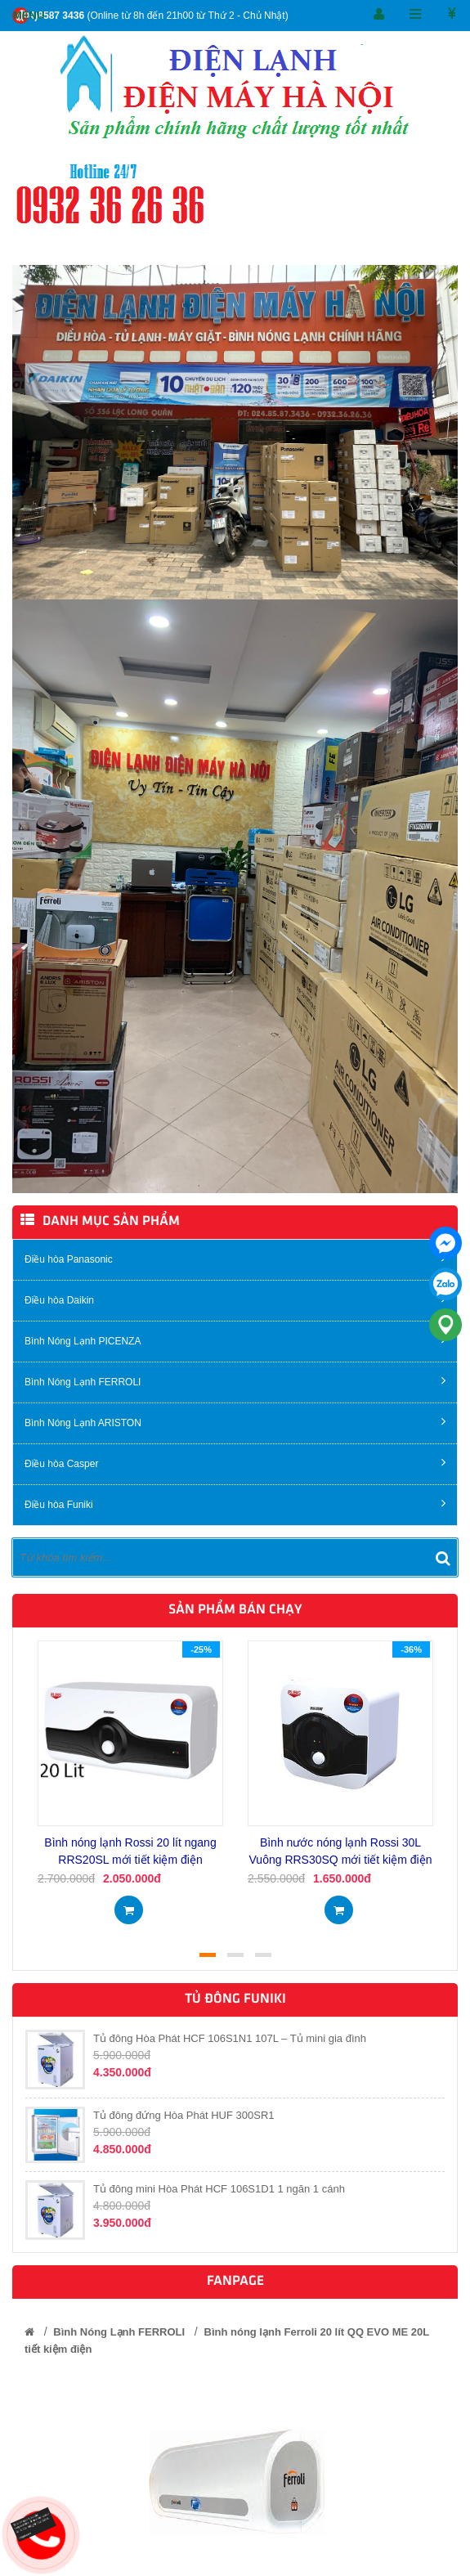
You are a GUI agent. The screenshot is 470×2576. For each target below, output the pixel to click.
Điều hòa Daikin (235, 1299)
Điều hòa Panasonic (235, 1258)
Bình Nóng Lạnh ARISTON (235, 1422)
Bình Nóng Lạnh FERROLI (235, 1381)
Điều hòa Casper (235, 1463)
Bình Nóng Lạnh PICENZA (235, 1340)
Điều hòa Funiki (235, 1503)
